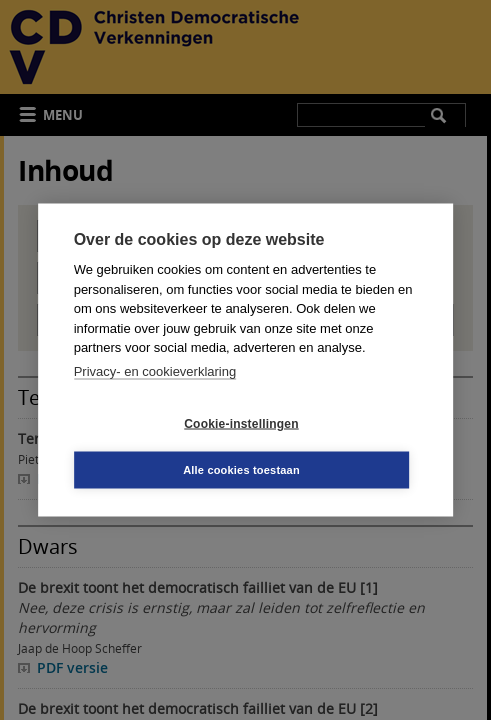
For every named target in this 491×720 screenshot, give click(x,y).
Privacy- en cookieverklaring (155, 370)
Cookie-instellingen (241, 423)
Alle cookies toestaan (241, 470)
